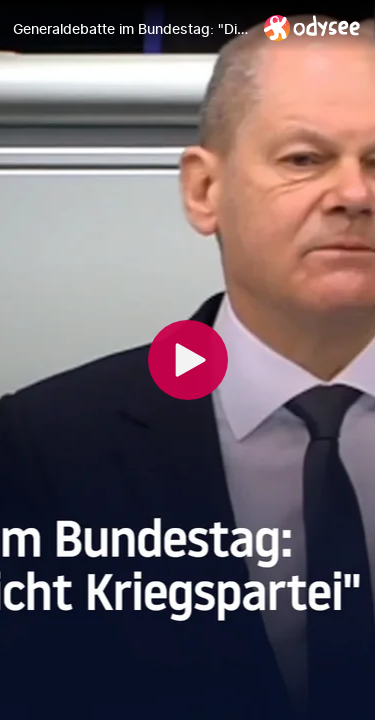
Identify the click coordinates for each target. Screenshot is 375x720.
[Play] (188, 360)
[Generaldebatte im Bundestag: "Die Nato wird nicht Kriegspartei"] (130, 29)
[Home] (312, 27)
